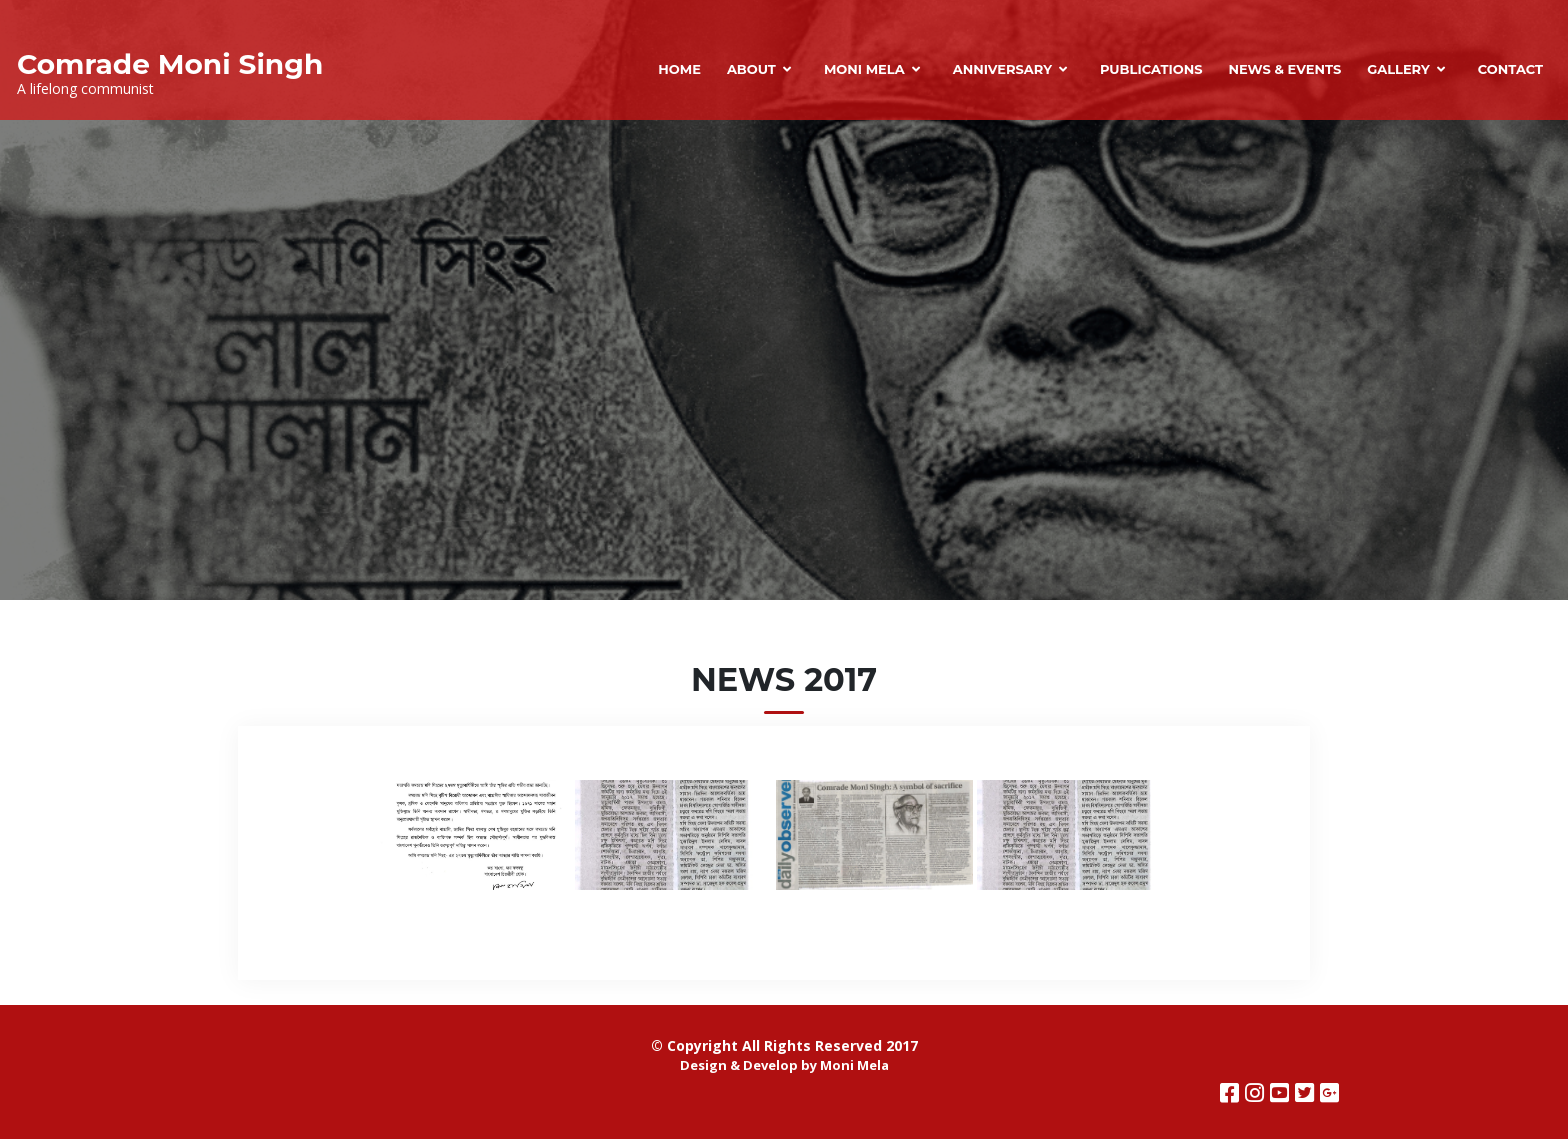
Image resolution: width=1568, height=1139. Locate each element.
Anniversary (1002, 69)
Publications (1151, 69)
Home (679, 69)
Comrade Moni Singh (170, 64)
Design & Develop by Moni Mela (784, 1065)
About (751, 69)
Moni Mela (864, 69)
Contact (1510, 69)
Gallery (1398, 69)
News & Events (1284, 69)
